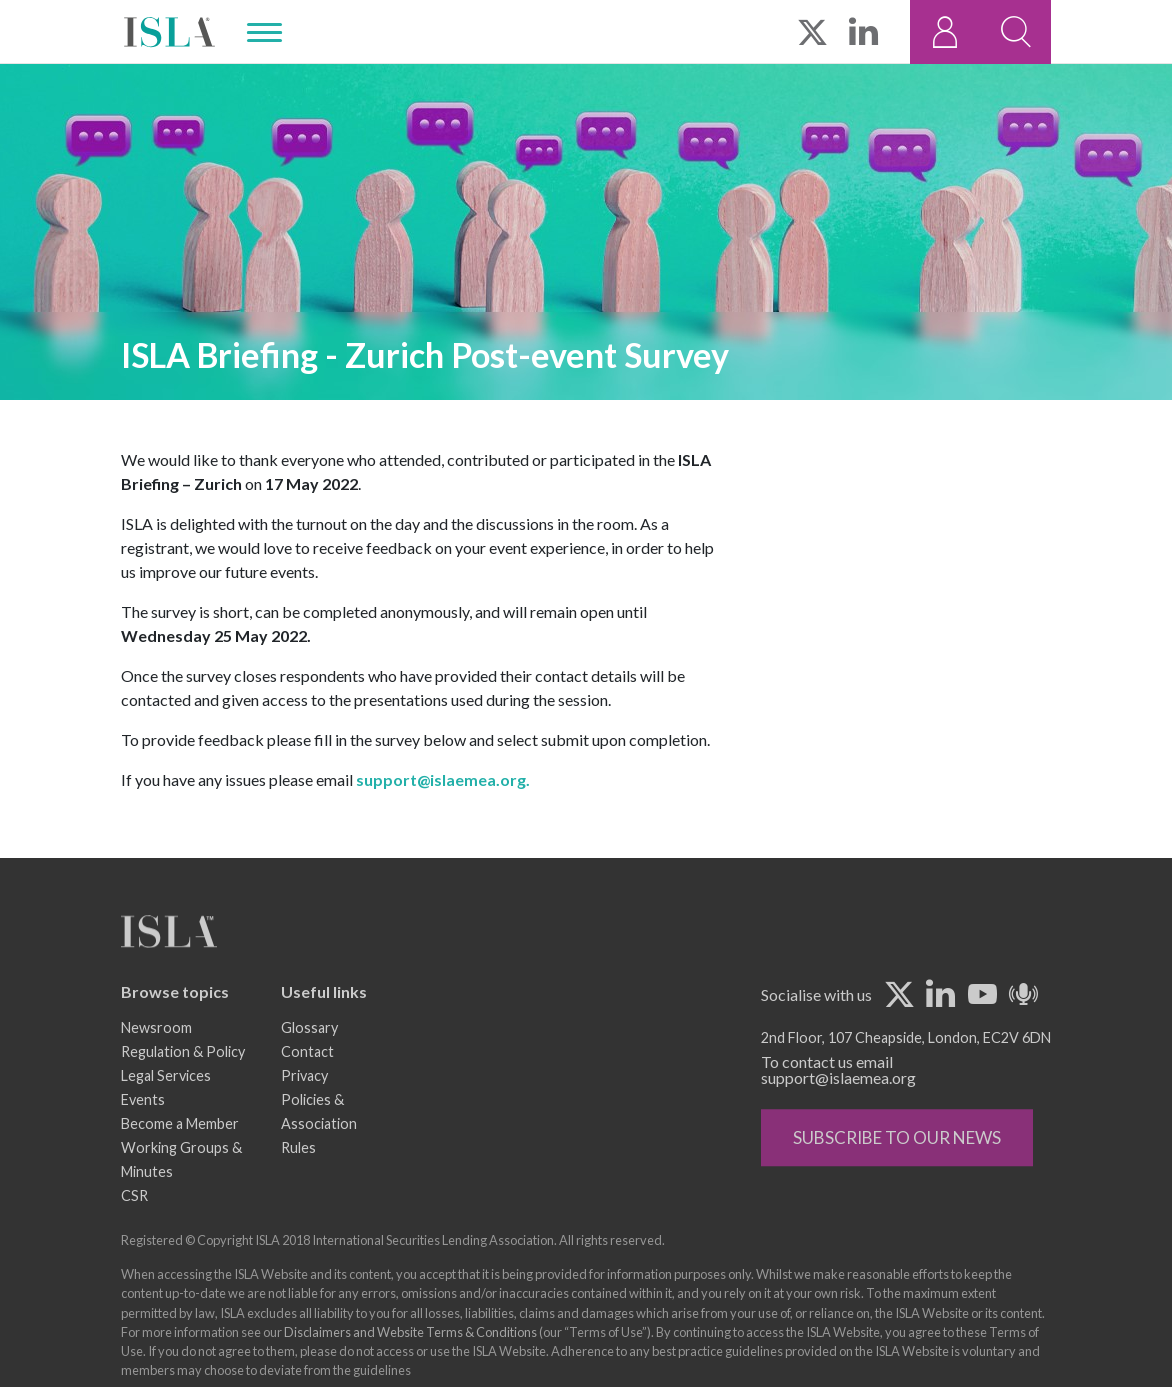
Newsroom (156, 1058)
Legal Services (166, 1106)
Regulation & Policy (183, 1082)
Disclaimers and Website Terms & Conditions (410, 1362)
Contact (307, 1082)
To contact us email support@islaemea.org (838, 1100)
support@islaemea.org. (443, 780)
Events (143, 1130)
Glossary (309, 1058)
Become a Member (180, 1154)
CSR (134, 1226)
